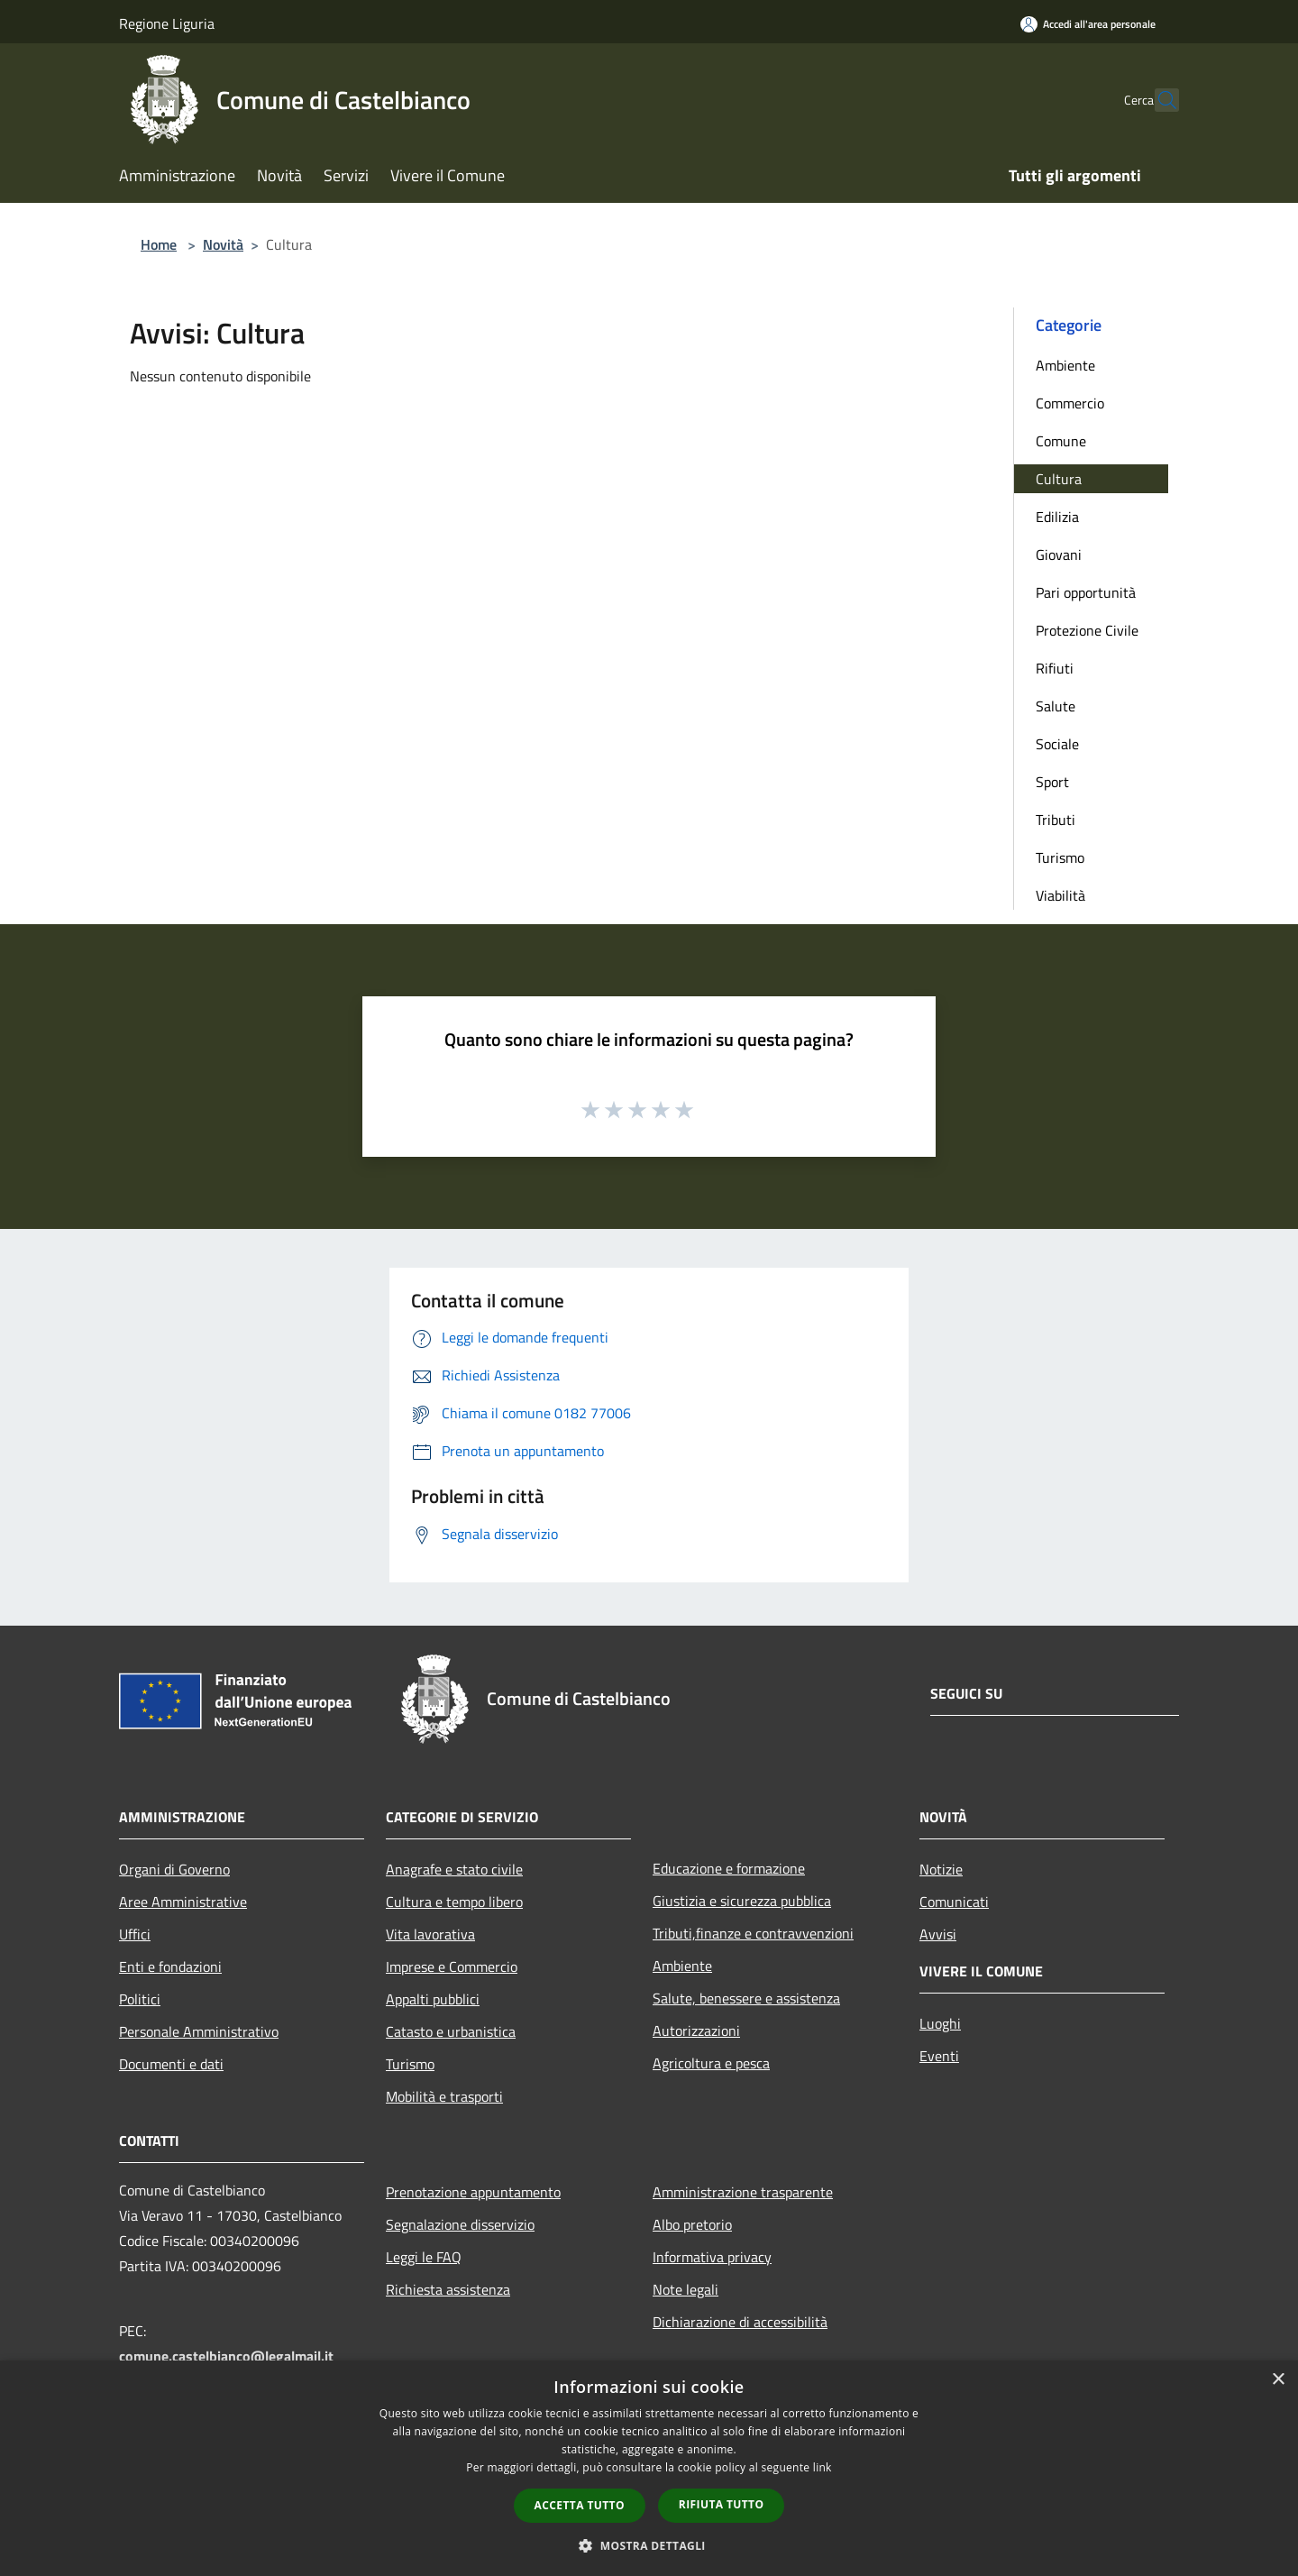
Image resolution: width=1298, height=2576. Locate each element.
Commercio (1070, 403)
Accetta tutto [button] (580, 2505)
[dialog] (649, 2468)
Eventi (939, 2056)
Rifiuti (1055, 668)
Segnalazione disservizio (460, 2224)
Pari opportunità (1086, 592)
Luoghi (940, 2023)
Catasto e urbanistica (451, 2031)
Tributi (1055, 819)
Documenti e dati (171, 2064)
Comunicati (954, 1901)
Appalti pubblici (433, 1999)
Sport (1052, 782)
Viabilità (1060, 895)
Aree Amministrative (183, 1901)
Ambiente (1065, 365)
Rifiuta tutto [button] (721, 2504)
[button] (649, 2545)
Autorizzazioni (696, 2030)
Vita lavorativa (430, 1934)
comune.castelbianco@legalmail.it (226, 2356)
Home (159, 244)
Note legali (685, 2289)
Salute (1055, 706)
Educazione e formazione (729, 1868)
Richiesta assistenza (448, 2289)
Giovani (1059, 554)
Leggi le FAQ (424, 2257)
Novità (223, 244)
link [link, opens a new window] (822, 2467)
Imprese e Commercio (451, 1966)
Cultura (1059, 479)
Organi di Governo (174, 1869)
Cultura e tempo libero (454, 1901)
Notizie (941, 1869)
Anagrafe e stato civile (454, 1869)
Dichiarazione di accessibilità (740, 2322)
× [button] (1277, 2380)
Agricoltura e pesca (711, 2063)
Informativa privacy (712, 2257)
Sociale (1057, 744)
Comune (1061, 441)
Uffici (135, 1934)
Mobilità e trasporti (444, 2096)
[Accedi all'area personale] (1088, 24)
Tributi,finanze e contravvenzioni (753, 1933)
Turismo (1060, 857)
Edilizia (1057, 516)
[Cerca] (1157, 100)
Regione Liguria (167, 23)
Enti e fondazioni (170, 1966)
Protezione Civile (1087, 630)
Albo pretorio (692, 2224)
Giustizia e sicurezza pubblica (742, 1900)
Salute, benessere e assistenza (746, 1998)
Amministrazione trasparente (743, 2192)
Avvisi (937, 1934)
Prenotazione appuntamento (473, 2192)
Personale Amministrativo (199, 2031)
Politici (139, 1999)
